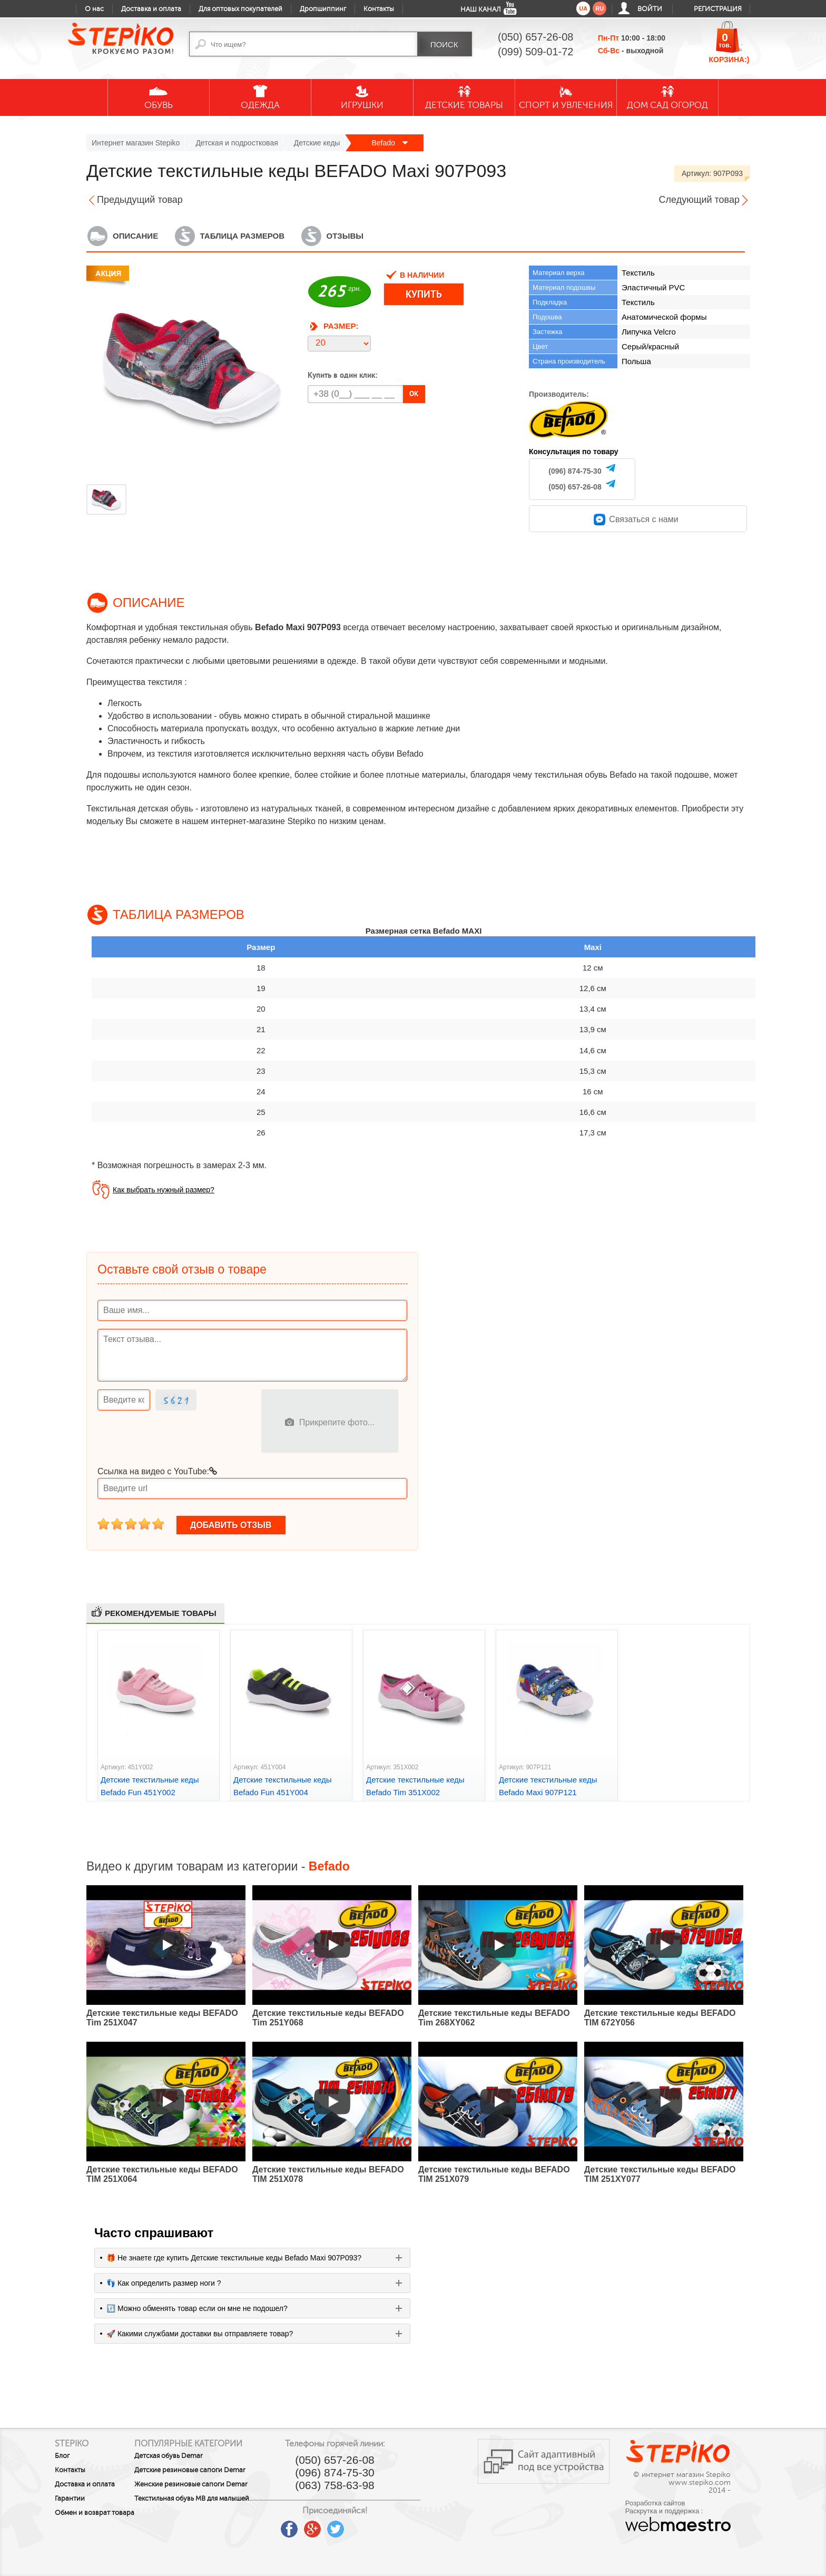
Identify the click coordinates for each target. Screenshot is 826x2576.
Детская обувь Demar (194, 2456)
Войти (649, 9)
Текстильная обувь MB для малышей (201, 2517)
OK (414, 393)
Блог (62, 2456)
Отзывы (345, 235)
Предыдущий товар (140, 199)
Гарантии (70, 2498)
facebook (340, 2525)
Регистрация (718, 9)
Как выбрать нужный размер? (163, 1190)
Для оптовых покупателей (240, 9)
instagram (409, 2525)
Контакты (378, 9)
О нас (94, 9)
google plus (363, 2530)
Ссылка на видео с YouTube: (157, 1471)
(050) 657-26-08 (574, 487)
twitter (386, 2525)
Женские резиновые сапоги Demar (205, 2495)
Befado (389, 143)
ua (583, 8)
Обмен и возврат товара (82, 2516)
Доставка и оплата (151, 9)
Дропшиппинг (323, 9)
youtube (317, 2525)
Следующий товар (699, 199)
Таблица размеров (242, 235)
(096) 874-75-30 (574, 471)
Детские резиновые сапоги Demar (204, 2473)
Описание (135, 235)
